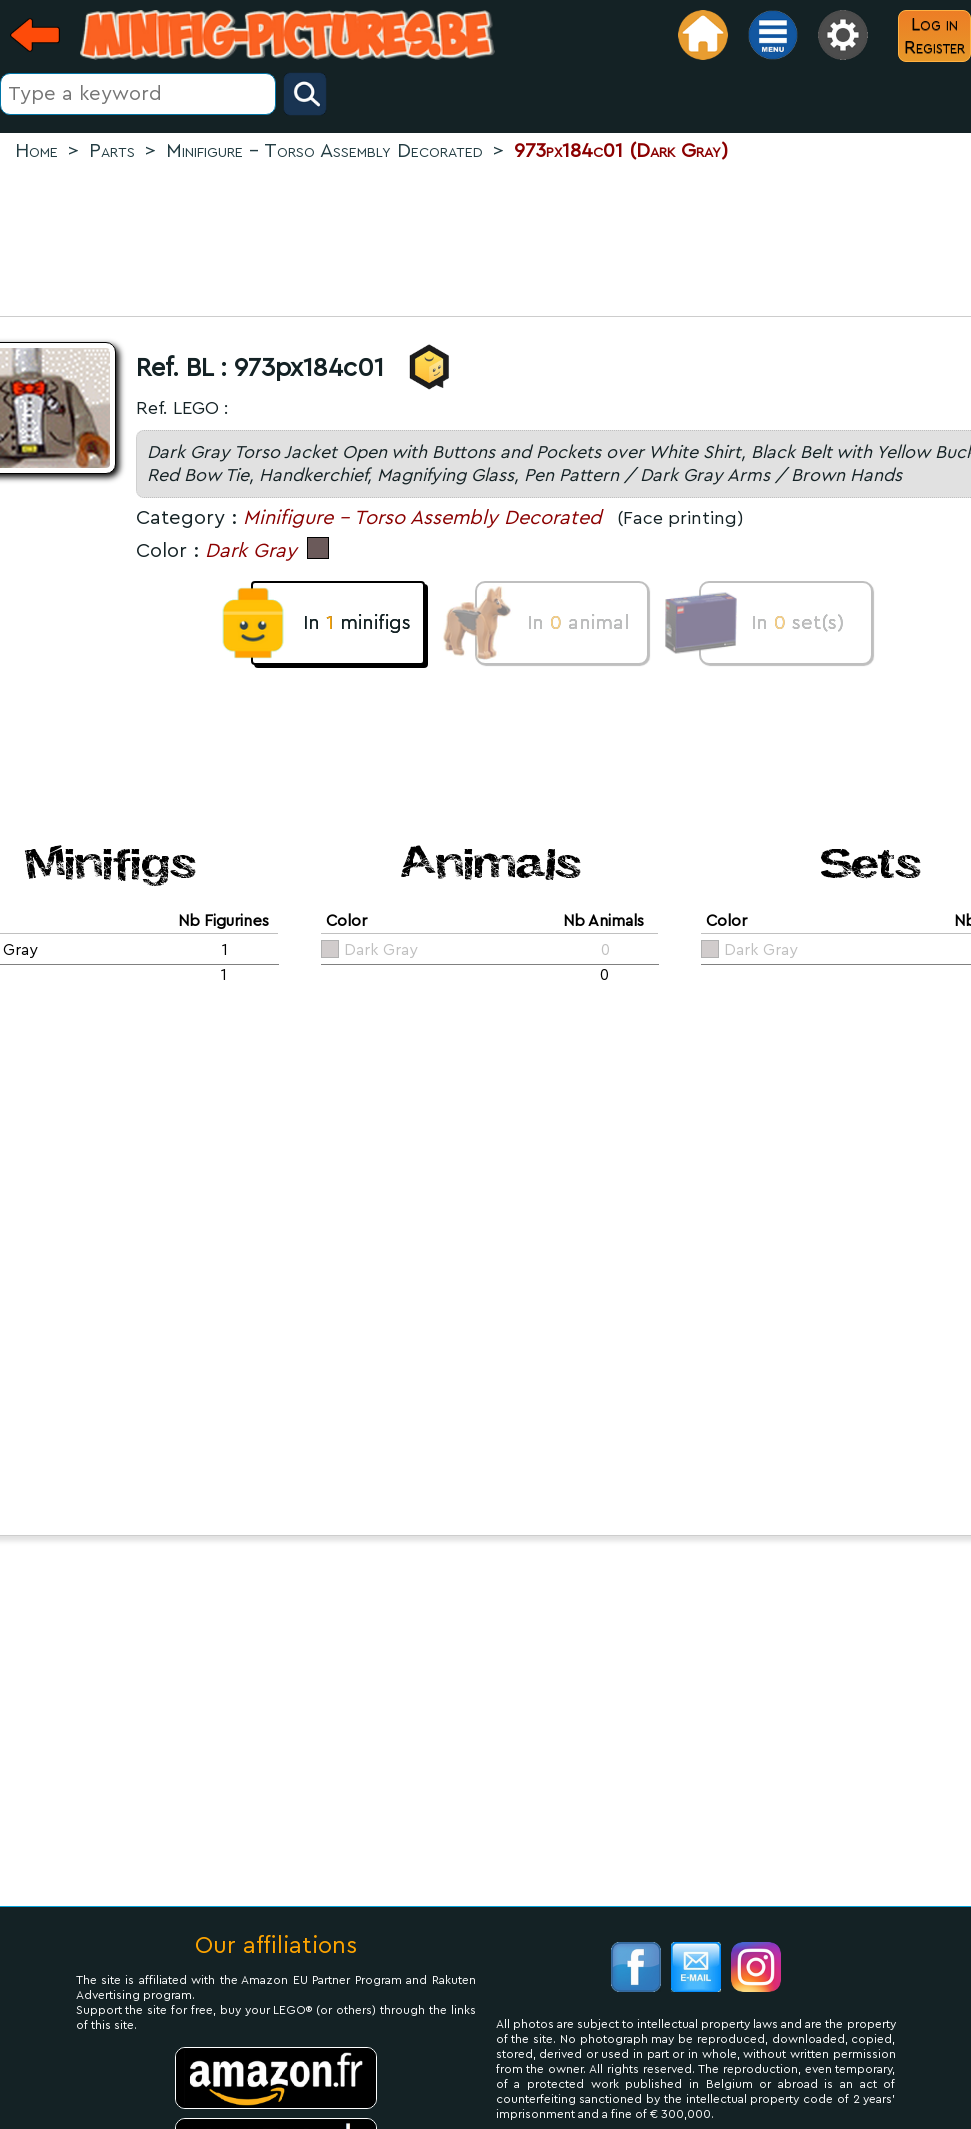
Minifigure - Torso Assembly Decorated (422, 518)
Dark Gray (251, 551)
